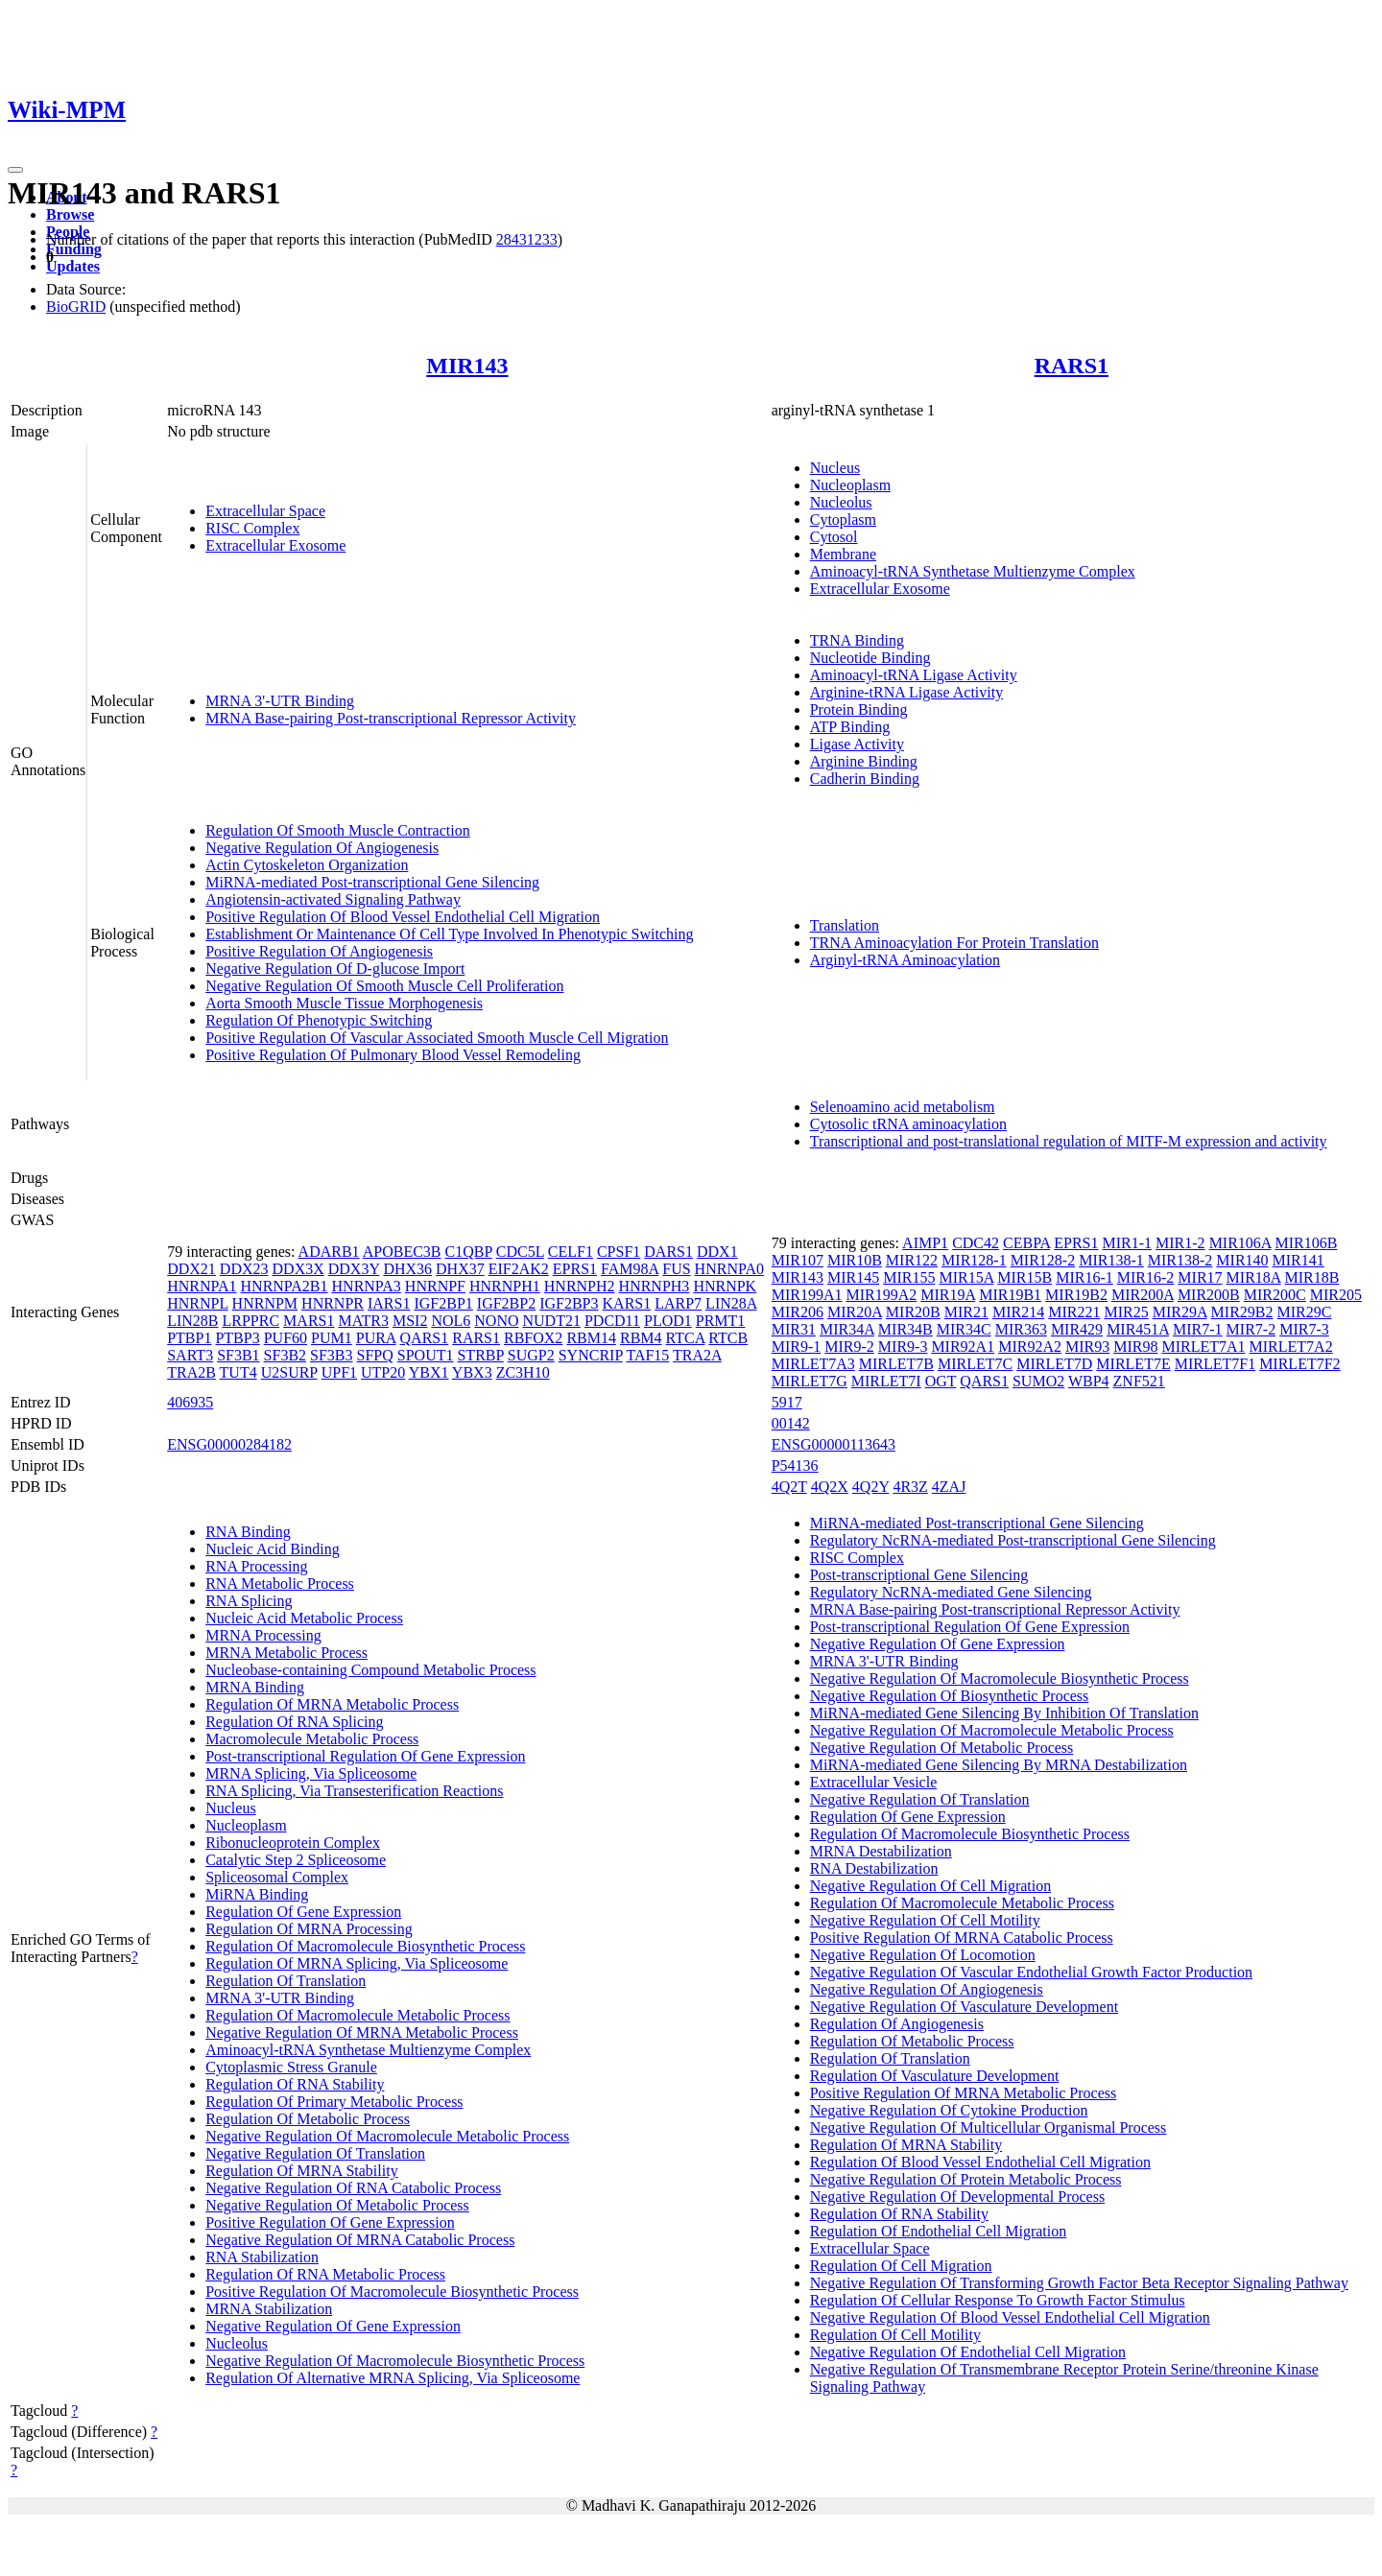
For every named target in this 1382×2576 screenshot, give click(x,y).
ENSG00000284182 (229, 1444)
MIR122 (912, 1260)
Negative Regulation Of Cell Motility (925, 1920)
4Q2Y (871, 1486)
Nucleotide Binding (870, 658)
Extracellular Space (265, 511)
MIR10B (854, 1260)
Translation (844, 925)
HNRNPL (197, 1303)
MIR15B (1024, 1277)
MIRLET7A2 (1291, 1346)
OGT (941, 1381)
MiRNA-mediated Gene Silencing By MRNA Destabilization (998, 1765)
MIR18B (1311, 1277)
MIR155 (909, 1277)
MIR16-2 (1146, 1277)
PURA (376, 1338)
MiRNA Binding (256, 1894)
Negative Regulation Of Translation (315, 2153)
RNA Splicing (248, 1601)
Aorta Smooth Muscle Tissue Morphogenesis (344, 1003)
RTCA (685, 1338)
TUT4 (238, 1372)
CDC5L (520, 1251)
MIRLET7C (975, 1364)
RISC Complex (252, 528)
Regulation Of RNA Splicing (294, 1721)
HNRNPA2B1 (284, 1286)
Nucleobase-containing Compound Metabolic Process (370, 1670)
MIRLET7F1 (1215, 1364)
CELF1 (570, 1251)
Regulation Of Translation (285, 1981)
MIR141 (1298, 1260)
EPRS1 (575, 1269)
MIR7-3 (1304, 1329)
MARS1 (308, 1320)
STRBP (480, 1355)
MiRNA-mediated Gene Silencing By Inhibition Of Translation (1004, 1713)
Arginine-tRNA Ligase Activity (906, 692)
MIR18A (1254, 1277)
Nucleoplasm (850, 485)
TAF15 (647, 1355)
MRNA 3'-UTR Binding (279, 701)
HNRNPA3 (366, 1286)
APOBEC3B (402, 1251)
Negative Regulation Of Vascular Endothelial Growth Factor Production (1031, 1972)
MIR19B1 (1010, 1295)
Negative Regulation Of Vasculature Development (964, 2006)
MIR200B (1209, 1295)
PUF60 (285, 1338)
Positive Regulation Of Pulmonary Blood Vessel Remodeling (393, 1055)
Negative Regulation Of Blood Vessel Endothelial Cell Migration (1010, 2317)
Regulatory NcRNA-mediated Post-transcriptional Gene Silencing (1013, 1540)
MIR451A (1138, 1329)
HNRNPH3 (654, 1286)
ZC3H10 (523, 1372)
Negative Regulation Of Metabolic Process (337, 2205)
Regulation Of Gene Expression (303, 1911)
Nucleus (835, 468)
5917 (787, 1402)
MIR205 (1336, 1295)
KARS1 (627, 1303)
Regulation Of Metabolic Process (307, 2119)
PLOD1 (668, 1320)
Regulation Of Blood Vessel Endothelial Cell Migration (980, 2162)
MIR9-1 (797, 1346)
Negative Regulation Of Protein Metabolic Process (966, 2179)
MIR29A (1180, 1312)
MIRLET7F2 (1299, 1364)
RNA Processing (256, 1566)
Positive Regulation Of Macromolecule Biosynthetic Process (392, 2291)
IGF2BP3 (568, 1303)
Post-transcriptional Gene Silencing (919, 1575)
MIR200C (1275, 1295)
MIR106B (1306, 1243)
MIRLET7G (809, 1381)
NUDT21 (551, 1320)
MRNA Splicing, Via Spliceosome (311, 1773)
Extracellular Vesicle (874, 1782)
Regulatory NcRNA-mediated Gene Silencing (951, 1592)
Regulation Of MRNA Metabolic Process (332, 1704)
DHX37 (460, 1269)
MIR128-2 (1043, 1260)
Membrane (843, 554)
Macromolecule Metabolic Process (311, 1739)
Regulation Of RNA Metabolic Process (325, 2274)
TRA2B (191, 1372)
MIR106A (1240, 1243)
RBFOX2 (533, 1338)
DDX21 (191, 1269)
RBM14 (591, 1338)
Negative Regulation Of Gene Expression (333, 2326)
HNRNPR (332, 1303)
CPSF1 (618, 1251)
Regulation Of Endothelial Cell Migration (938, 2231)
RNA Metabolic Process (279, 1583)
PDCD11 (612, 1320)
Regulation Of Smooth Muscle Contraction (337, 830)
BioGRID (76, 306)
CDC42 (975, 1243)
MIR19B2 (1076, 1295)
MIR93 (1087, 1346)
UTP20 (383, 1372)
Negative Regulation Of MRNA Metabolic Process (361, 2032)
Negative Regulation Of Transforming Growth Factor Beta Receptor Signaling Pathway (1079, 2283)
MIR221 (1074, 1312)
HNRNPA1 (201, 1286)
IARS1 (389, 1303)
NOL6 (450, 1320)
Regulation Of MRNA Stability (301, 2170)
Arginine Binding (863, 761)
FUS (676, 1269)
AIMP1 (925, 1243)
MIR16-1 (1084, 1277)
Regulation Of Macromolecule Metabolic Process (357, 2015)
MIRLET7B (896, 1364)
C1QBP (468, 1251)
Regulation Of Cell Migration (901, 2265)
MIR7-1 (1198, 1329)
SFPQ (375, 1355)
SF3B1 (238, 1355)
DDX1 (717, 1251)
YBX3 (472, 1372)
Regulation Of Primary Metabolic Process (334, 2101)
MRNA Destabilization (881, 1851)
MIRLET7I (886, 1381)
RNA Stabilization (262, 2257)
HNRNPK (724, 1286)
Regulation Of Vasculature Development (935, 2076)
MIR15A (966, 1277)
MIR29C (1304, 1312)
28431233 (527, 239)
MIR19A (947, 1295)
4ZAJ (949, 1486)
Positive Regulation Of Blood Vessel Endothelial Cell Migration (402, 917)
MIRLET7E (1133, 1364)
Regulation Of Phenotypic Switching (318, 1020)
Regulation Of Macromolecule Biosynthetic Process (365, 1946)
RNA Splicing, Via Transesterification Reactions (354, 1791)
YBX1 (429, 1372)
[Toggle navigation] (15, 170)
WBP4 (1088, 1381)
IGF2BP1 (443, 1303)
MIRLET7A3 (813, 1364)
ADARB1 (329, 1251)
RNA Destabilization (874, 1868)
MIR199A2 (881, 1295)
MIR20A (854, 1312)
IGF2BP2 (506, 1303)
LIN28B (192, 1320)
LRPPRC (251, 1320)
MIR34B (905, 1329)
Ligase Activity (857, 744)
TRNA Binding (857, 640)
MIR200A (1142, 1295)
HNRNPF (435, 1286)
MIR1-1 (1128, 1243)
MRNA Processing (263, 1635)
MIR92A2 (1029, 1346)
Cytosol (834, 537)
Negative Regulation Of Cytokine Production (949, 2110)
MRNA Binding (254, 1687)
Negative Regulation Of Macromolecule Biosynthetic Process (394, 2360)
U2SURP (289, 1372)
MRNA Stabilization (268, 2309)
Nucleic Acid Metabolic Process (304, 1618)
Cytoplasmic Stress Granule (291, 2067)
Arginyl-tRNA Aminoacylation (905, 960)
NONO (496, 1320)
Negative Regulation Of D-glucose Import (335, 968)
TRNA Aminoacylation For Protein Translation (954, 942)
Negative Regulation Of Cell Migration (931, 1886)
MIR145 (853, 1277)
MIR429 (1077, 1329)
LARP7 (678, 1303)
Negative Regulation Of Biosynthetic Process (949, 1696)
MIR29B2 (1242, 1312)
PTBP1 (189, 1338)
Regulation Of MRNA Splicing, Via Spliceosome (356, 1963)
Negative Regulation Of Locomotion (923, 1955)
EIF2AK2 (518, 1269)
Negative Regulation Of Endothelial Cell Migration (968, 2352)
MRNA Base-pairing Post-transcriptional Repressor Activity (390, 718)
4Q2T (789, 1486)
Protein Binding (859, 709)
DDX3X (298, 1269)
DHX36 (407, 1269)
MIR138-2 (1180, 1260)
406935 (190, 1402)
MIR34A (847, 1329)
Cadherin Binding (864, 778)
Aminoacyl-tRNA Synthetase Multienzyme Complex (972, 571)
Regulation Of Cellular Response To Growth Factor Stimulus (997, 2300)
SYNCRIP (591, 1355)
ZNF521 (1139, 1381)
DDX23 (244, 1269)
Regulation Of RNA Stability (294, 2084)
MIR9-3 (903, 1346)
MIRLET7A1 (1203, 1346)
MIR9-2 (849, 1346)
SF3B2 (285, 1355)
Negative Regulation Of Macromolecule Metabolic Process (387, 2136)
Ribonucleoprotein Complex (292, 1842)
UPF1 (339, 1372)
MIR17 (1200, 1277)
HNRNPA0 (729, 1269)
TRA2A (697, 1355)
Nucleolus (841, 502)
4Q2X (829, 1486)
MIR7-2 (1251, 1329)
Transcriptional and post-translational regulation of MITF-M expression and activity (1068, 1141)
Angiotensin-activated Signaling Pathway (333, 899)
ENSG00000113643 (833, 1444)
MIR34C (964, 1329)
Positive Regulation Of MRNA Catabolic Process (961, 1937)
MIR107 (797, 1260)
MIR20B (913, 1312)
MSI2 (410, 1320)
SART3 (190, 1355)
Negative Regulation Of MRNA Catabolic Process (359, 2240)
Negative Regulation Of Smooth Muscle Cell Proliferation (384, 986)
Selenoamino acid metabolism (902, 1107)
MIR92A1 (962, 1346)
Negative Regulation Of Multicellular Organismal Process (988, 2127)
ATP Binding (850, 727)
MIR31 (794, 1329)
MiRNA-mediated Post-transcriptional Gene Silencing (372, 882)
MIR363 (1021, 1329)
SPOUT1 (425, 1355)
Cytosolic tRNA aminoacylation (908, 1124)
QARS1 (424, 1338)
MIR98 (1135, 1346)
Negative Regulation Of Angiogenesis (322, 847)
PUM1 (331, 1338)
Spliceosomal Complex (276, 1877)
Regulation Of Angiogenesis (897, 2024)
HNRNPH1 (504, 1286)
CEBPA (1026, 1243)
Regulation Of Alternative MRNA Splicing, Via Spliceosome (392, 2378)
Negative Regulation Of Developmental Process (957, 2196)
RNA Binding (247, 1532)
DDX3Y (354, 1269)
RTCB (728, 1338)
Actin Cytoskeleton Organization (306, 865)
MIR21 (966, 1312)
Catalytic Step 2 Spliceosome (295, 1860)
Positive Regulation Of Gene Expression (330, 2222)
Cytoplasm (843, 519)
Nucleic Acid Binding (272, 1549)
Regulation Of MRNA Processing (309, 1929)
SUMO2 (1038, 1381)
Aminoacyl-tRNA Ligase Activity (913, 675)
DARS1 (668, 1251)
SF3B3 (331, 1355)
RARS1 (1071, 365)
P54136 (795, 1465)
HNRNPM (265, 1303)
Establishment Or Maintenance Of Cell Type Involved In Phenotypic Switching (449, 934)
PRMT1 (721, 1320)
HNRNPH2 (579, 1286)
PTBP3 (237, 1338)
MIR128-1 (974, 1260)
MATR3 (363, 1320)
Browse (70, 214)
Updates (73, 266)
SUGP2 (531, 1355)
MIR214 (1018, 1312)
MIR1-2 (1180, 1243)
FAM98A (629, 1269)
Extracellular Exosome (275, 545)
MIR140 (1242, 1260)
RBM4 (641, 1338)
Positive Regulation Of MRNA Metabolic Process (963, 2093)
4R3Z (910, 1486)
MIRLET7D (1054, 1364)
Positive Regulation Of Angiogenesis (319, 951)
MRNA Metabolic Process (286, 1652)
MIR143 (467, 365)
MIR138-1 (1111, 1260)
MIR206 (797, 1312)
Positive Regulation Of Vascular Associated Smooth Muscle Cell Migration (436, 1037)
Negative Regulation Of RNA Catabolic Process (353, 2188)
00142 (791, 1423)
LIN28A (730, 1303)
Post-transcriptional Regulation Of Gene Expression (365, 1756)
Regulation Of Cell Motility (895, 2335)
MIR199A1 (807, 1295)
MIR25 (1126, 1312)
